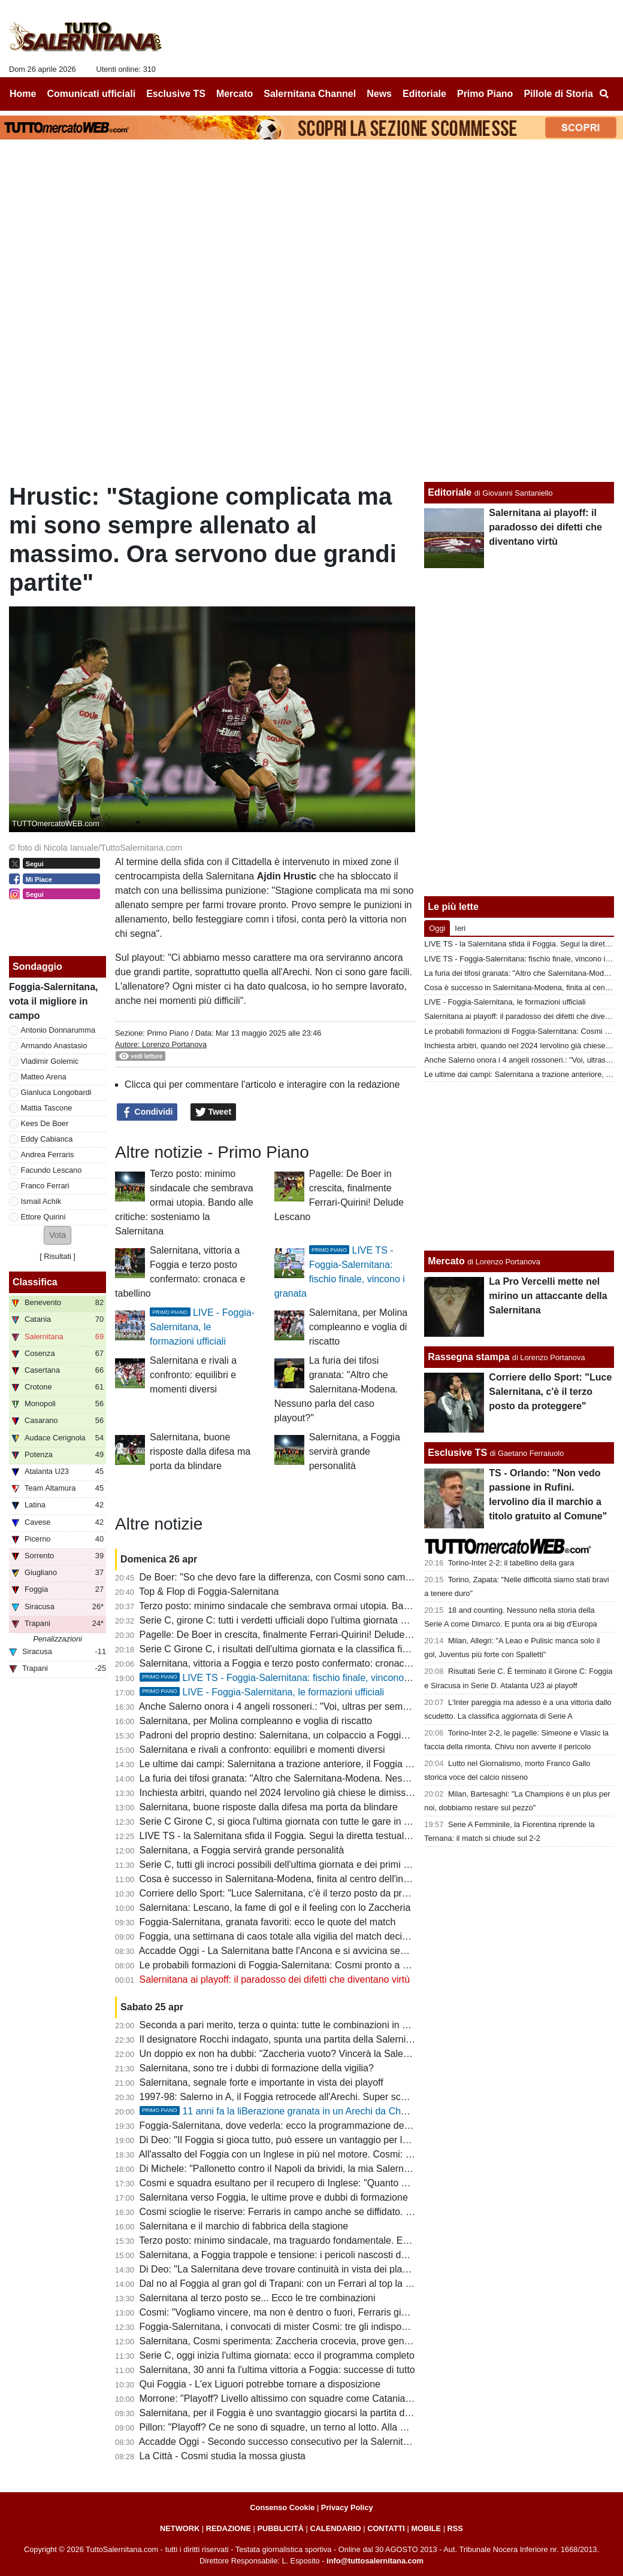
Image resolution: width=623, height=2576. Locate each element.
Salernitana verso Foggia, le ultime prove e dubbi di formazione (274, 2197)
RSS (455, 2528)
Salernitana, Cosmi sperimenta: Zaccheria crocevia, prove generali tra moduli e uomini (323, 2341)
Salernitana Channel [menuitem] (310, 94)
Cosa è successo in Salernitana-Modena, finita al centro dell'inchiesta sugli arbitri (311, 1879)
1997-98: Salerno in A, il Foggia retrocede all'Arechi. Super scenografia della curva (315, 2097)
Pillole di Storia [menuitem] (558, 94)
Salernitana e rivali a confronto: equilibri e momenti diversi (193, 1374)
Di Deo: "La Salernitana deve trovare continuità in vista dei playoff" (280, 2269)
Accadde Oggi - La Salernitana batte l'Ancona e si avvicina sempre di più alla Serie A (319, 1951)
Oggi (437, 928)
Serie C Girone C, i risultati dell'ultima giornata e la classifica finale (280, 1649)
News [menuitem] (379, 94)
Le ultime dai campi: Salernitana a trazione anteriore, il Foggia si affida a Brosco (309, 1764)
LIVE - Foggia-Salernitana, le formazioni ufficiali (202, 1326)
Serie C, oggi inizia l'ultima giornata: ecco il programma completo (277, 2355)
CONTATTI (386, 2528)
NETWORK (179, 2528)
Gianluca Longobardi (56, 1092)
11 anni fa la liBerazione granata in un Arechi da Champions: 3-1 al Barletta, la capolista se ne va (367, 2111)
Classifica (35, 1282)
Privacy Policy (347, 2507)
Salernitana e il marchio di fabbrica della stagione (244, 2226)
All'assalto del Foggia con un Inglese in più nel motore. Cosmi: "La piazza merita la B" (320, 2154)
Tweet (213, 1112)
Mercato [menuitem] (234, 94)
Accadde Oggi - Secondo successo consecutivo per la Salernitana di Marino (300, 2442)
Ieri (460, 928)
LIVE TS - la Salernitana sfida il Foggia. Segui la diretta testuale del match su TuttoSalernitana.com (350, 1836)
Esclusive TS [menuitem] (175, 94)
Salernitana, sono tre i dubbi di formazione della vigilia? (257, 2068)
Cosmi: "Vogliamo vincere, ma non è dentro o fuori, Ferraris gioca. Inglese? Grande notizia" (333, 2312)
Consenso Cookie (282, 2507)
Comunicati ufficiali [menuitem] (91, 94)
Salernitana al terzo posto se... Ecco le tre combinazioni (258, 2298)
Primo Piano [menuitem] (485, 94)
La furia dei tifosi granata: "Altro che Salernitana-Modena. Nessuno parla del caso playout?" (336, 1389)
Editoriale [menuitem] (424, 94)
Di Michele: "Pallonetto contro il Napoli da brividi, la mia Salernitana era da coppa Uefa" (325, 2169)
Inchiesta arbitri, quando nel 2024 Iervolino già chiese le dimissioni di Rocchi (301, 1793)
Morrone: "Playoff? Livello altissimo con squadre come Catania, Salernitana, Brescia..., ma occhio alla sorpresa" (377, 2398)
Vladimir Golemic (50, 1061)
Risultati (57, 1256)
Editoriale (449, 492)
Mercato (446, 1261)
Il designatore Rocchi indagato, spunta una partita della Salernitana (282, 2039)
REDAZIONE (228, 2528)
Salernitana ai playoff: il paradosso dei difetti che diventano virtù (275, 1979)
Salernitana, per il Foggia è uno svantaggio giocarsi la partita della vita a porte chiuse (320, 2413)
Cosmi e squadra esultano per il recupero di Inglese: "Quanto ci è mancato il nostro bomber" (335, 2183)
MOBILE (426, 2528)
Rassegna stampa (468, 1357)
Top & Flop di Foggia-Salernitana (209, 1591)
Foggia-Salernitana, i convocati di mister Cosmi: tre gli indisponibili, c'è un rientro (310, 2327)
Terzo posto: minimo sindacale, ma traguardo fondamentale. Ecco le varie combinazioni (324, 2240)
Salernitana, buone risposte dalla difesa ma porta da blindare (200, 1451)
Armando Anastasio (54, 1045)
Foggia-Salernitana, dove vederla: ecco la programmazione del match (288, 2125)
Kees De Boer (45, 1123)
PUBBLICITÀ (280, 2528)
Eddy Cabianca (47, 1138)
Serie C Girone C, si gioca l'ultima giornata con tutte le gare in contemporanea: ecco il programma (347, 1821)
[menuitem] (603, 94)
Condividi (147, 1112)
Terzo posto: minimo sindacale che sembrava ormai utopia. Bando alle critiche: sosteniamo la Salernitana (184, 1202)
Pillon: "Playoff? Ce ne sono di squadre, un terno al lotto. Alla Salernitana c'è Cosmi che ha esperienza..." (362, 2427)
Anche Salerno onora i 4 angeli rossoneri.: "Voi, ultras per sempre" (279, 1706)
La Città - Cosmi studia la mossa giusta (223, 2456)
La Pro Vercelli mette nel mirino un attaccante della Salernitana (548, 1295)
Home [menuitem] (23, 94)
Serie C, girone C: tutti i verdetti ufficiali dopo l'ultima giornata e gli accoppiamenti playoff (326, 1620)
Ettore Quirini (43, 1216)
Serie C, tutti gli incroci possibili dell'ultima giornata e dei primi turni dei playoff (304, 1864)
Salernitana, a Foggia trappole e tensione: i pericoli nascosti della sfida (289, 2255)
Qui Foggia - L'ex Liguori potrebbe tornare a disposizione (260, 2384)
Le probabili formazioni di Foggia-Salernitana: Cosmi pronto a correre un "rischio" (311, 1965)
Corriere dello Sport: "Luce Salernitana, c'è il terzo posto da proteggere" (291, 1893)
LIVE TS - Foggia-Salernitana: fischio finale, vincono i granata (292, 1678)
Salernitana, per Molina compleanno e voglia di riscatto (358, 1326)
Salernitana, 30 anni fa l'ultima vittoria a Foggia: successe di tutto (277, 2370)
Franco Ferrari (45, 1185)
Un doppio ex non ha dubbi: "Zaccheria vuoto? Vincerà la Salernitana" (288, 2054)
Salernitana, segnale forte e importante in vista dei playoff (261, 2082)
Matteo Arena (43, 1076)
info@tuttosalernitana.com (375, 2560)
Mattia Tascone (46, 1107)
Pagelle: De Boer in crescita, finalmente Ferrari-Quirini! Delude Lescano (292, 1635)
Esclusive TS (457, 1453)
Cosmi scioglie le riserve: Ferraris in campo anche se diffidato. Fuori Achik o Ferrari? (318, 2212)
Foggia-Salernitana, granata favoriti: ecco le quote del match (268, 1922)
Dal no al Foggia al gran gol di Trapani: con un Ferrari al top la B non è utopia (303, 2283)
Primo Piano (168, 1032)
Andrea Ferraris (47, 1154)
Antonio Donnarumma (58, 1029)
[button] (57, 1235)
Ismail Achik (41, 1201)
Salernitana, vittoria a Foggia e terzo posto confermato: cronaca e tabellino (298, 1663)
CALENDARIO (335, 2528)
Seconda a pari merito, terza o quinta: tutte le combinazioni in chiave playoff (300, 2025)
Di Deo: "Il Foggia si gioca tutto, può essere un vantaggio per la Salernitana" (301, 2140)
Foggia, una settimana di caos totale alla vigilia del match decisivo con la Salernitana (319, 1936)
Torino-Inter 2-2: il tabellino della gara (511, 1562)
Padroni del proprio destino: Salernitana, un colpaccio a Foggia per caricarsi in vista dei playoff (340, 1735)
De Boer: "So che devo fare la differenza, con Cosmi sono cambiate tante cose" (308, 1577)
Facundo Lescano (51, 1170)
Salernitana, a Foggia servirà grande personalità (354, 1451)
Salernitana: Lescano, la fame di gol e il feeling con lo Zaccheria (275, 1908)
